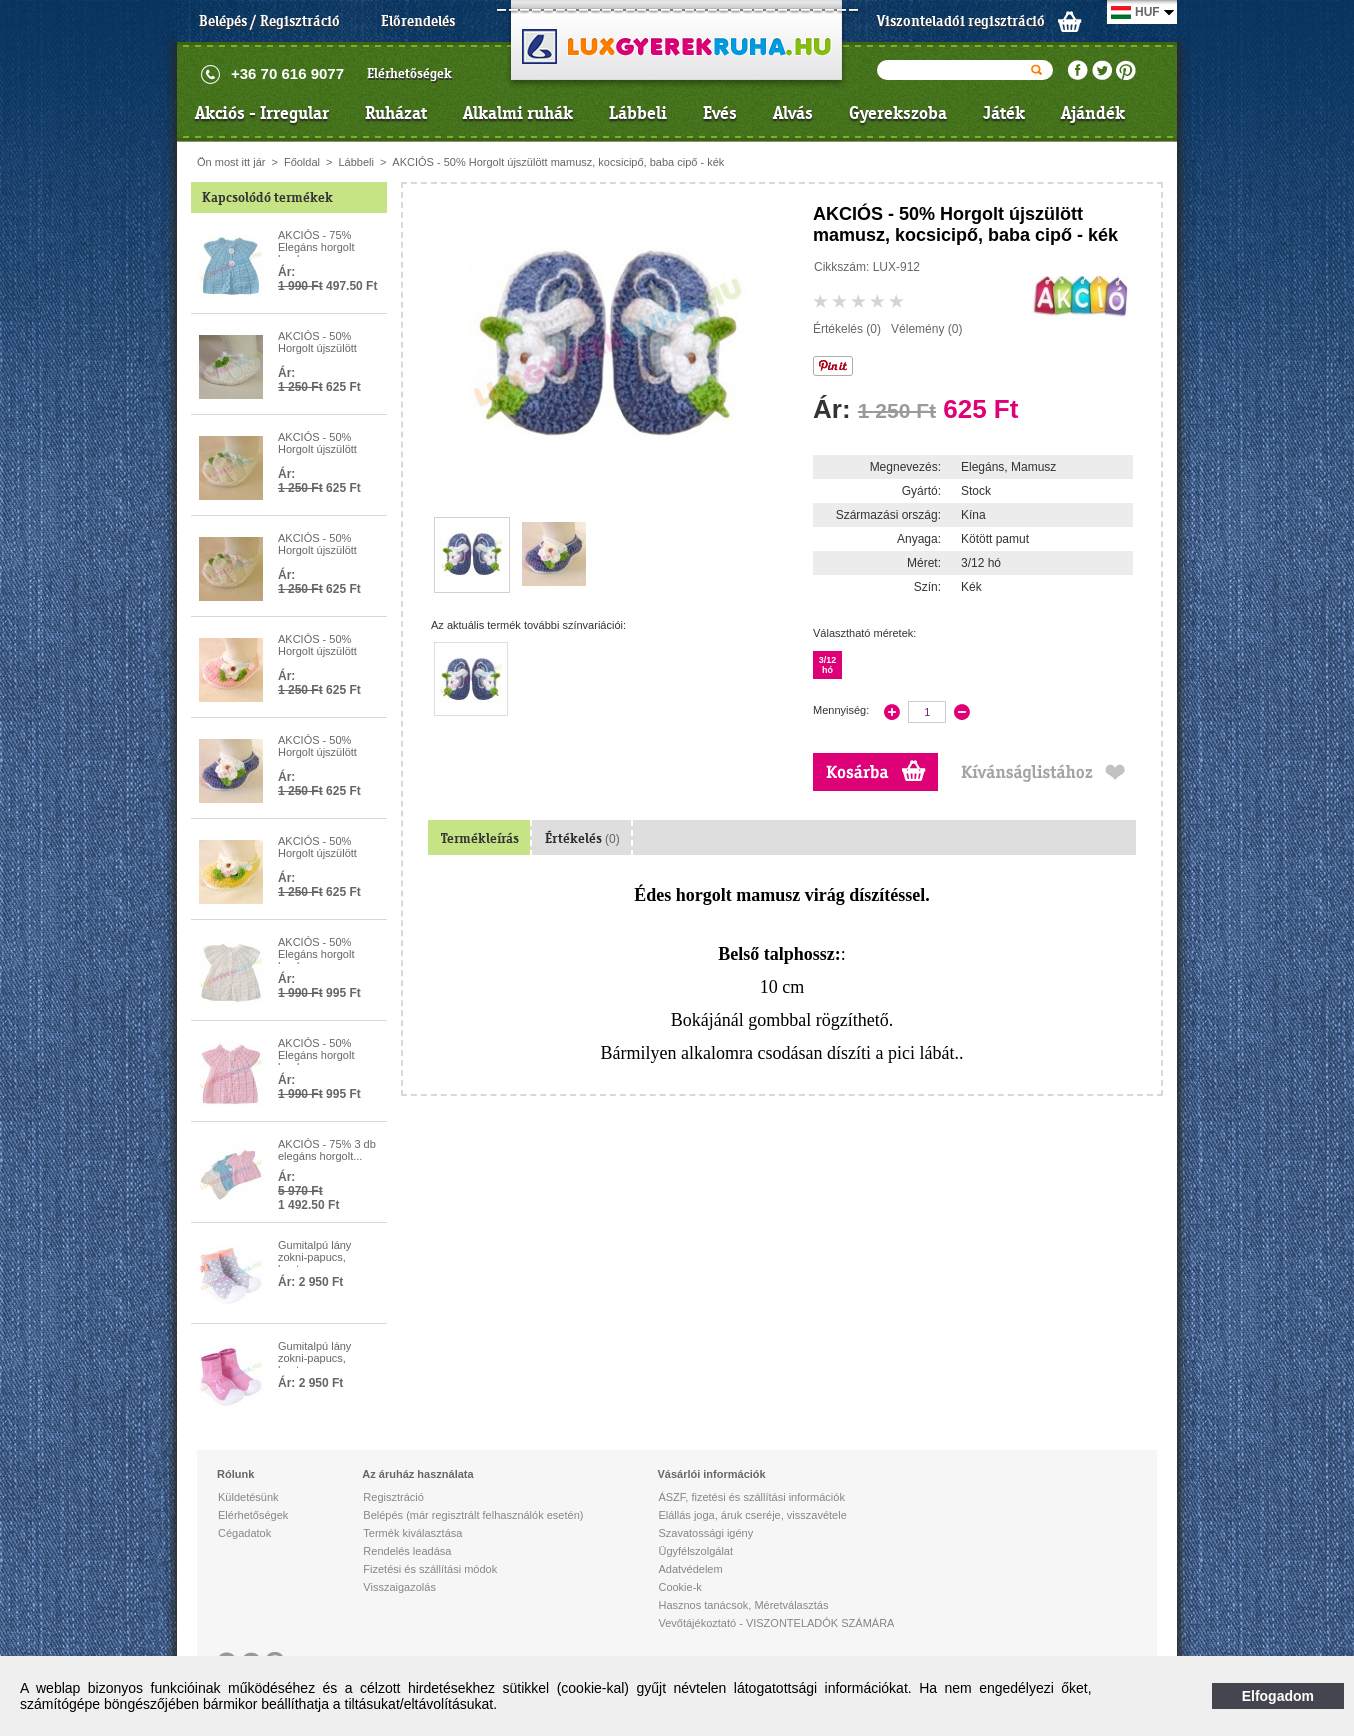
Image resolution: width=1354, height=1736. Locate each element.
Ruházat (396, 113)
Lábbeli (638, 113)
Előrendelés (418, 21)
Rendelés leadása (407, 1551)
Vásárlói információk (711, 1474)
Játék (1004, 113)
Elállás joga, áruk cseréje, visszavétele (752, 1515)
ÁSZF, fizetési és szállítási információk (751, 1497)
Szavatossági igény (705, 1533)
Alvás (793, 113)
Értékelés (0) (847, 329)
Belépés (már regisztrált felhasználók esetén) (473, 1515)
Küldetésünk (248, 1497)
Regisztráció (393, 1497)
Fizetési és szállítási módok (430, 1569)
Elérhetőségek (409, 73)
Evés (720, 113)
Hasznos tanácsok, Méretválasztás (743, 1605)
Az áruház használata (417, 1474)
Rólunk (235, 1474)
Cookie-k (679, 1587)
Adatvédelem (690, 1569)
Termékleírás (480, 838)
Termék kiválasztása (412, 1533)
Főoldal (302, 162)
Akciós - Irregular (262, 113)
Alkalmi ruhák (518, 113)
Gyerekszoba (898, 113)
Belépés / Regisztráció (269, 21)
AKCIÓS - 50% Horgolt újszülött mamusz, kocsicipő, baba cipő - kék (558, 162)
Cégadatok (244, 1533)
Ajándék (1093, 113)
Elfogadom (1278, 1696)
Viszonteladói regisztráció (961, 21)
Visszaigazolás (399, 1587)
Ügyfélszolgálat (695, 1551)
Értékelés (582, 838)
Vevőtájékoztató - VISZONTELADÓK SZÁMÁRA (776, 1623)
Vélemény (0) (926, 329)
